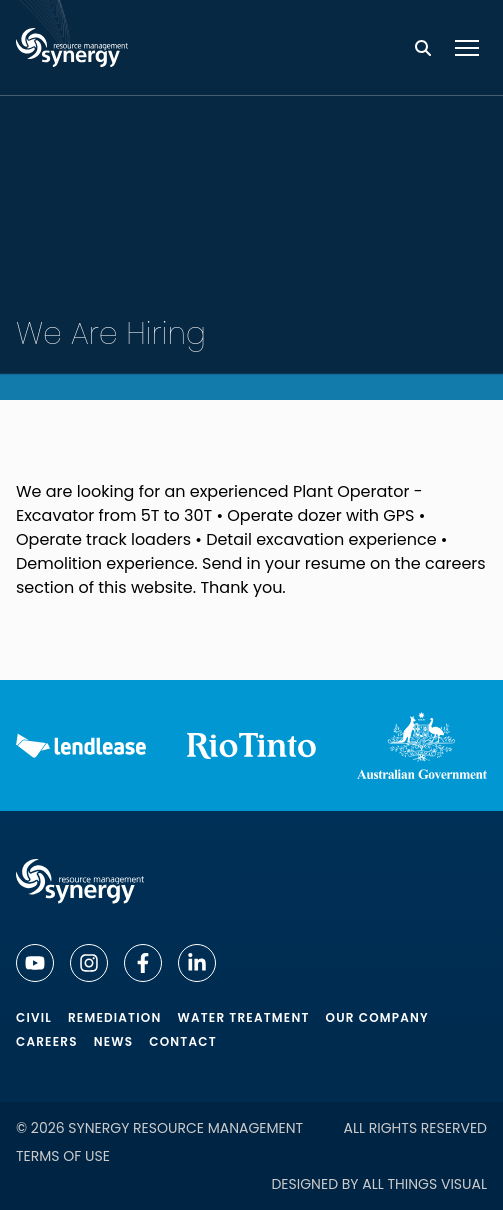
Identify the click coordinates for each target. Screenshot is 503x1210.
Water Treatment (243, 1017)
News (114, 1041)
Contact (183, 1041)
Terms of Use (63, 1156)
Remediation (114, 1017)
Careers (47, 1041)
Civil (34, 1017)
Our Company (377, 1017)
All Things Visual (424, 1184)
